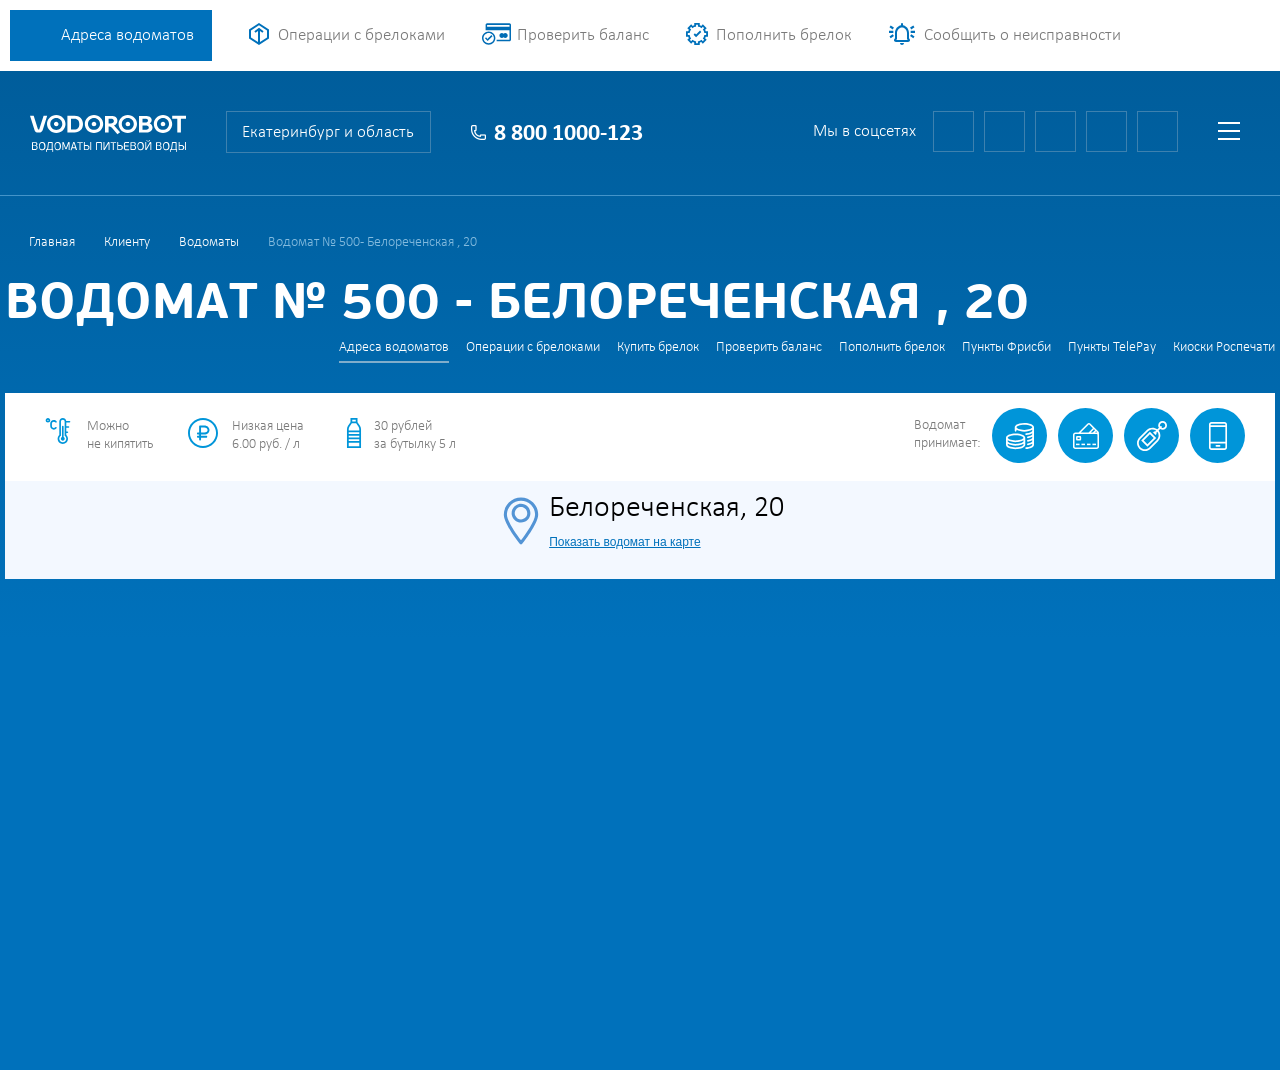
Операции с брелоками (361, 35)
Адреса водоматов (127, 35)
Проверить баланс (583, 35)
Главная (52, 242)
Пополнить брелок (784, 35)
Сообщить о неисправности (1022, 35)
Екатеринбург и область (328, 132)
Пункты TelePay (1112, 347)
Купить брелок (658, 347)
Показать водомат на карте (624, 542)
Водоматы (209, 242)
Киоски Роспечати (1224, 347)
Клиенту (127, 242)
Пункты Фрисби (1006, 347)
